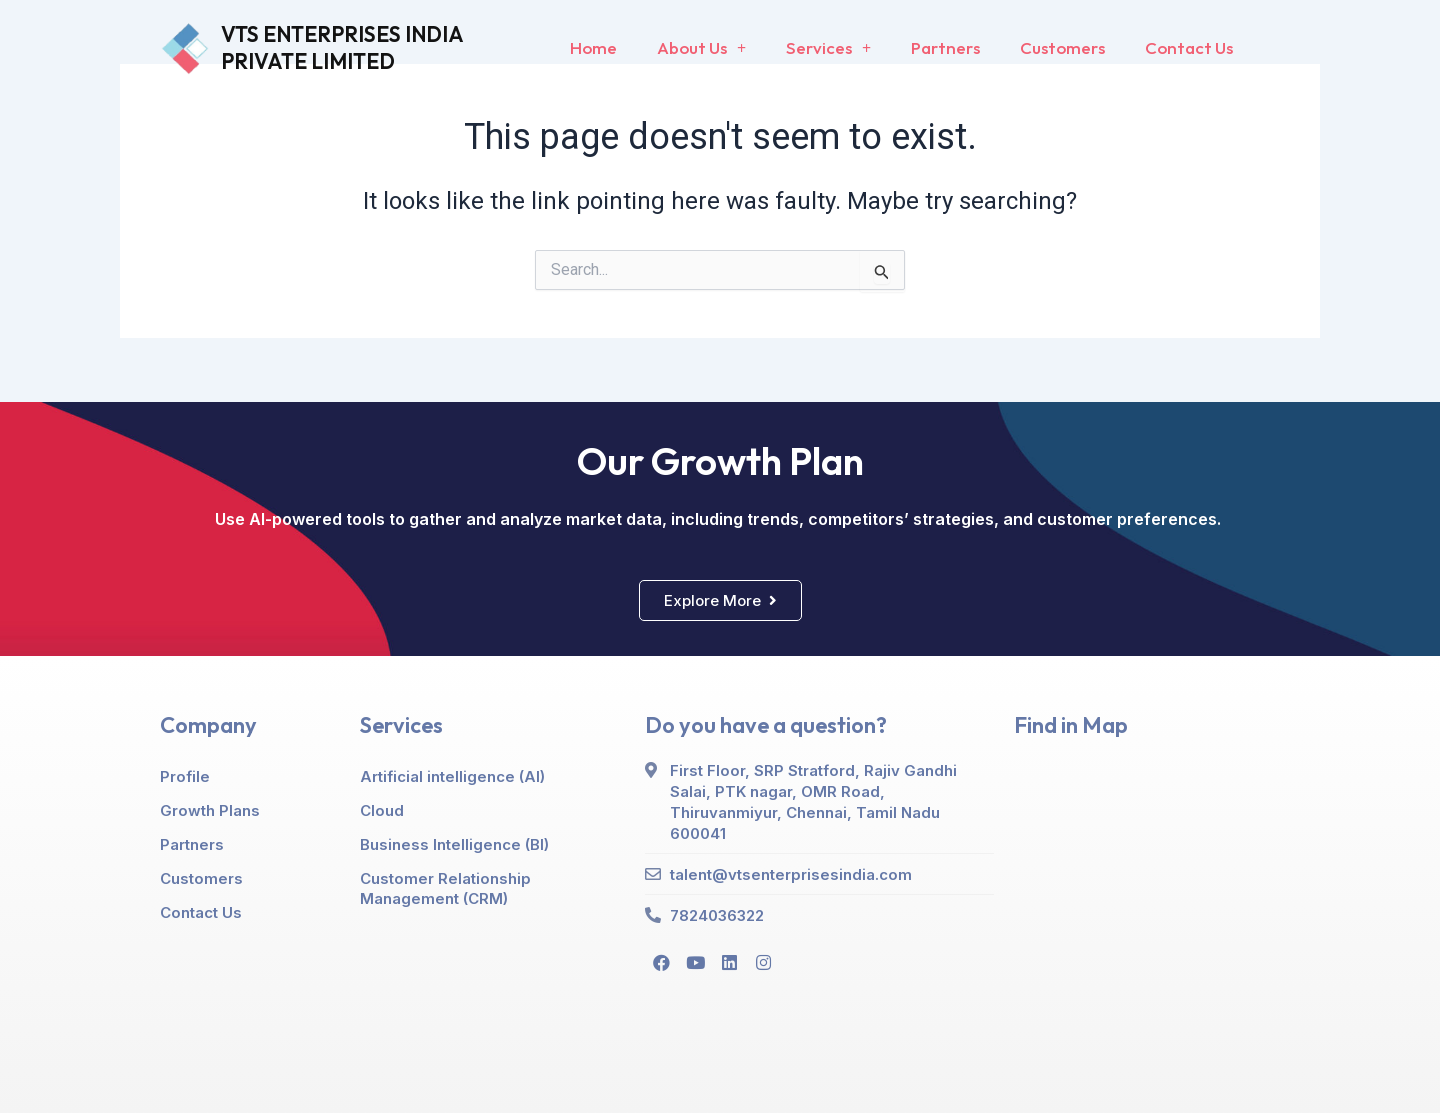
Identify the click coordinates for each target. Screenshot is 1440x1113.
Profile (185, 776)
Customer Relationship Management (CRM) (445, 888)
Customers (1062, 47)
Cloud (382, 810)
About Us (701, 48)
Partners (945, 47)
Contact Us (1189, 47)
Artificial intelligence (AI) (452, 776)
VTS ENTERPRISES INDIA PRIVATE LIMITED (342, 47)
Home (593, 47)
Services (828, 48)
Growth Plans (210, 810)
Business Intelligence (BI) (454, 844)
